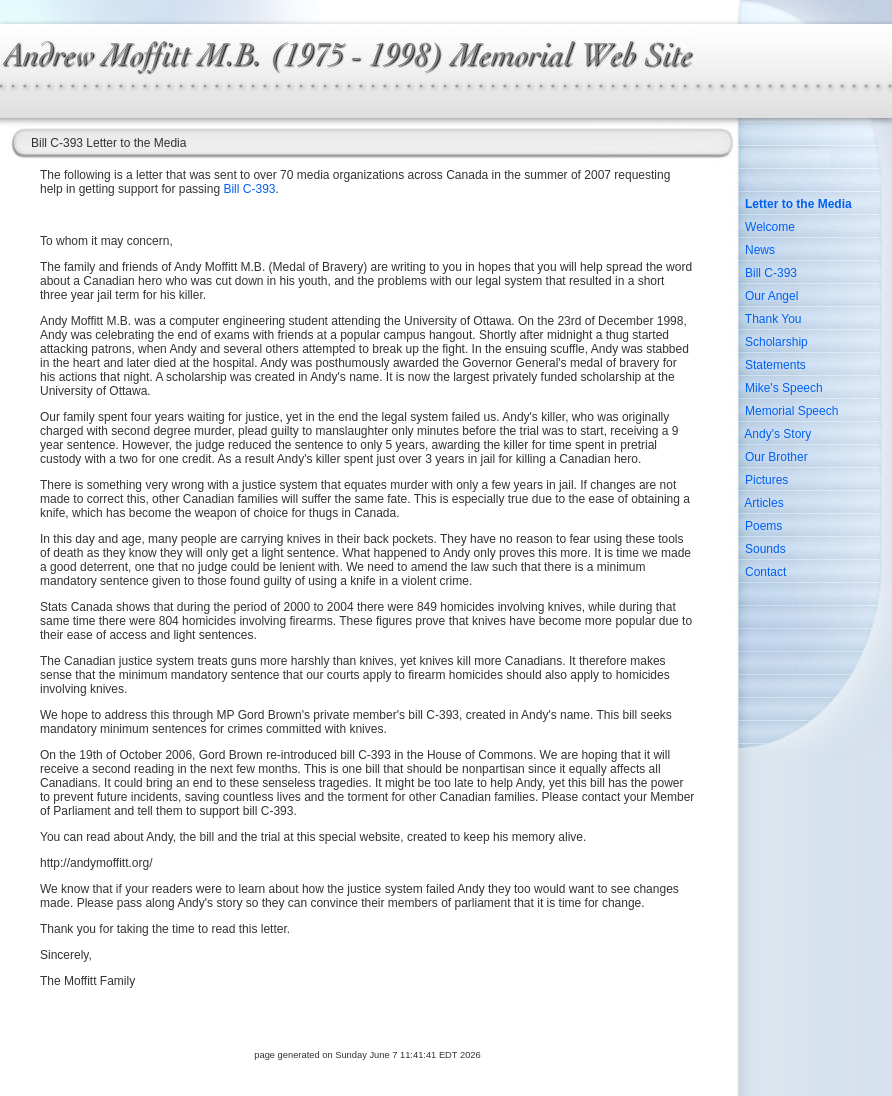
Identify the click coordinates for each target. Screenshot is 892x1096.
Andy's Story (777, 434)
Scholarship (776, 342)
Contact (765, 572)
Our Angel (771, 296)
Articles (763, 503)
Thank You (773, 319)
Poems (763, 526)
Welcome (770, 227)
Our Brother (776, 457)
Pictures (766, 480)
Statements (775, 365)
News (760, 250)
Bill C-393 (249, 189)
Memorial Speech (791, 411)
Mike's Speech (784, 388)
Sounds (765, 549)
